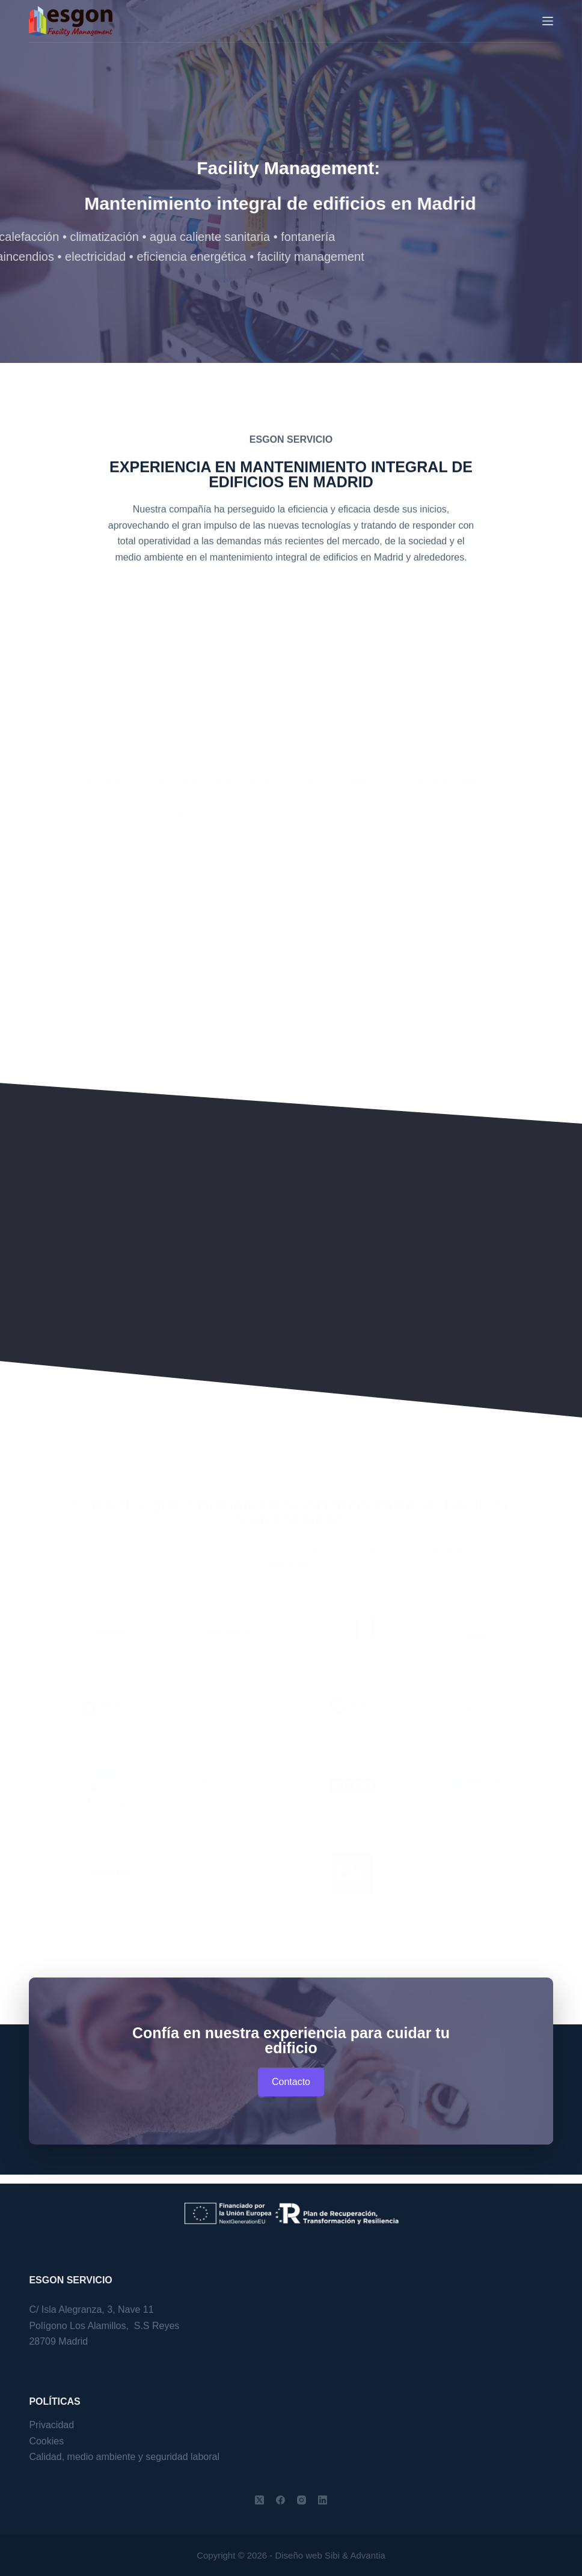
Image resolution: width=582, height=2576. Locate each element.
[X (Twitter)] (259, 2499)
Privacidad (51, 2425)
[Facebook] (280, 2499)
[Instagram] (301, 2499)
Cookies (46, 2441)
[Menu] (547, 21)
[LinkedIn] (322, 2499)
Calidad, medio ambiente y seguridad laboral (124, 2457)
